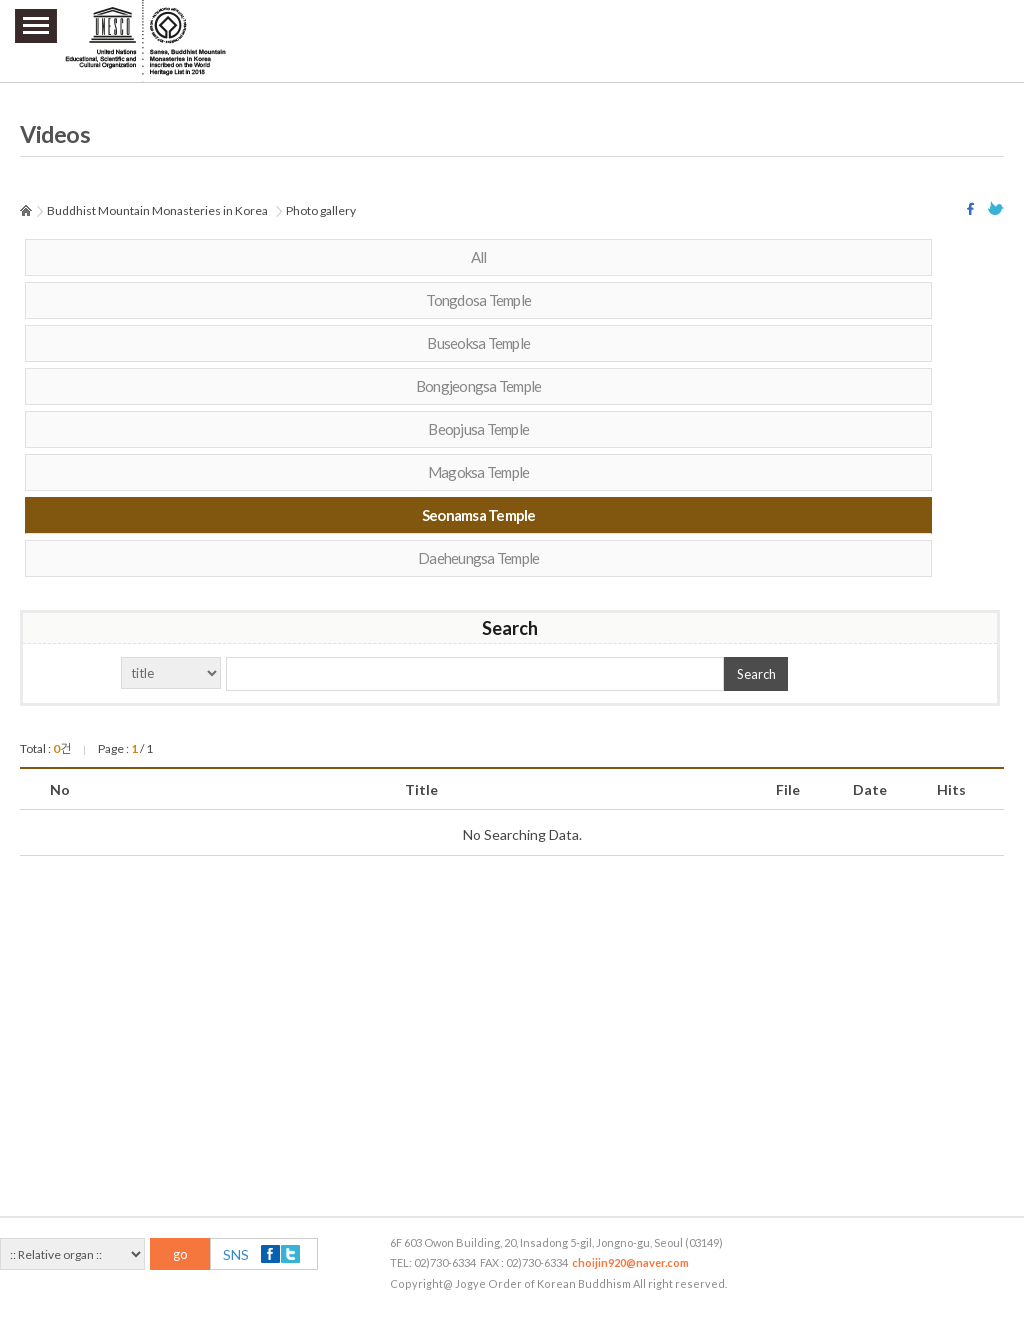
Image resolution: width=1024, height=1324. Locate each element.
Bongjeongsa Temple (479, 386)
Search (756, 674)
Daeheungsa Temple (478, 558)
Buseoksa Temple (478, 343)
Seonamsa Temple (479, 515)
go (180, 1254)
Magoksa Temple (479, 472)
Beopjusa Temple (478, 429)
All (479, 257)
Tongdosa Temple (478, 300)
